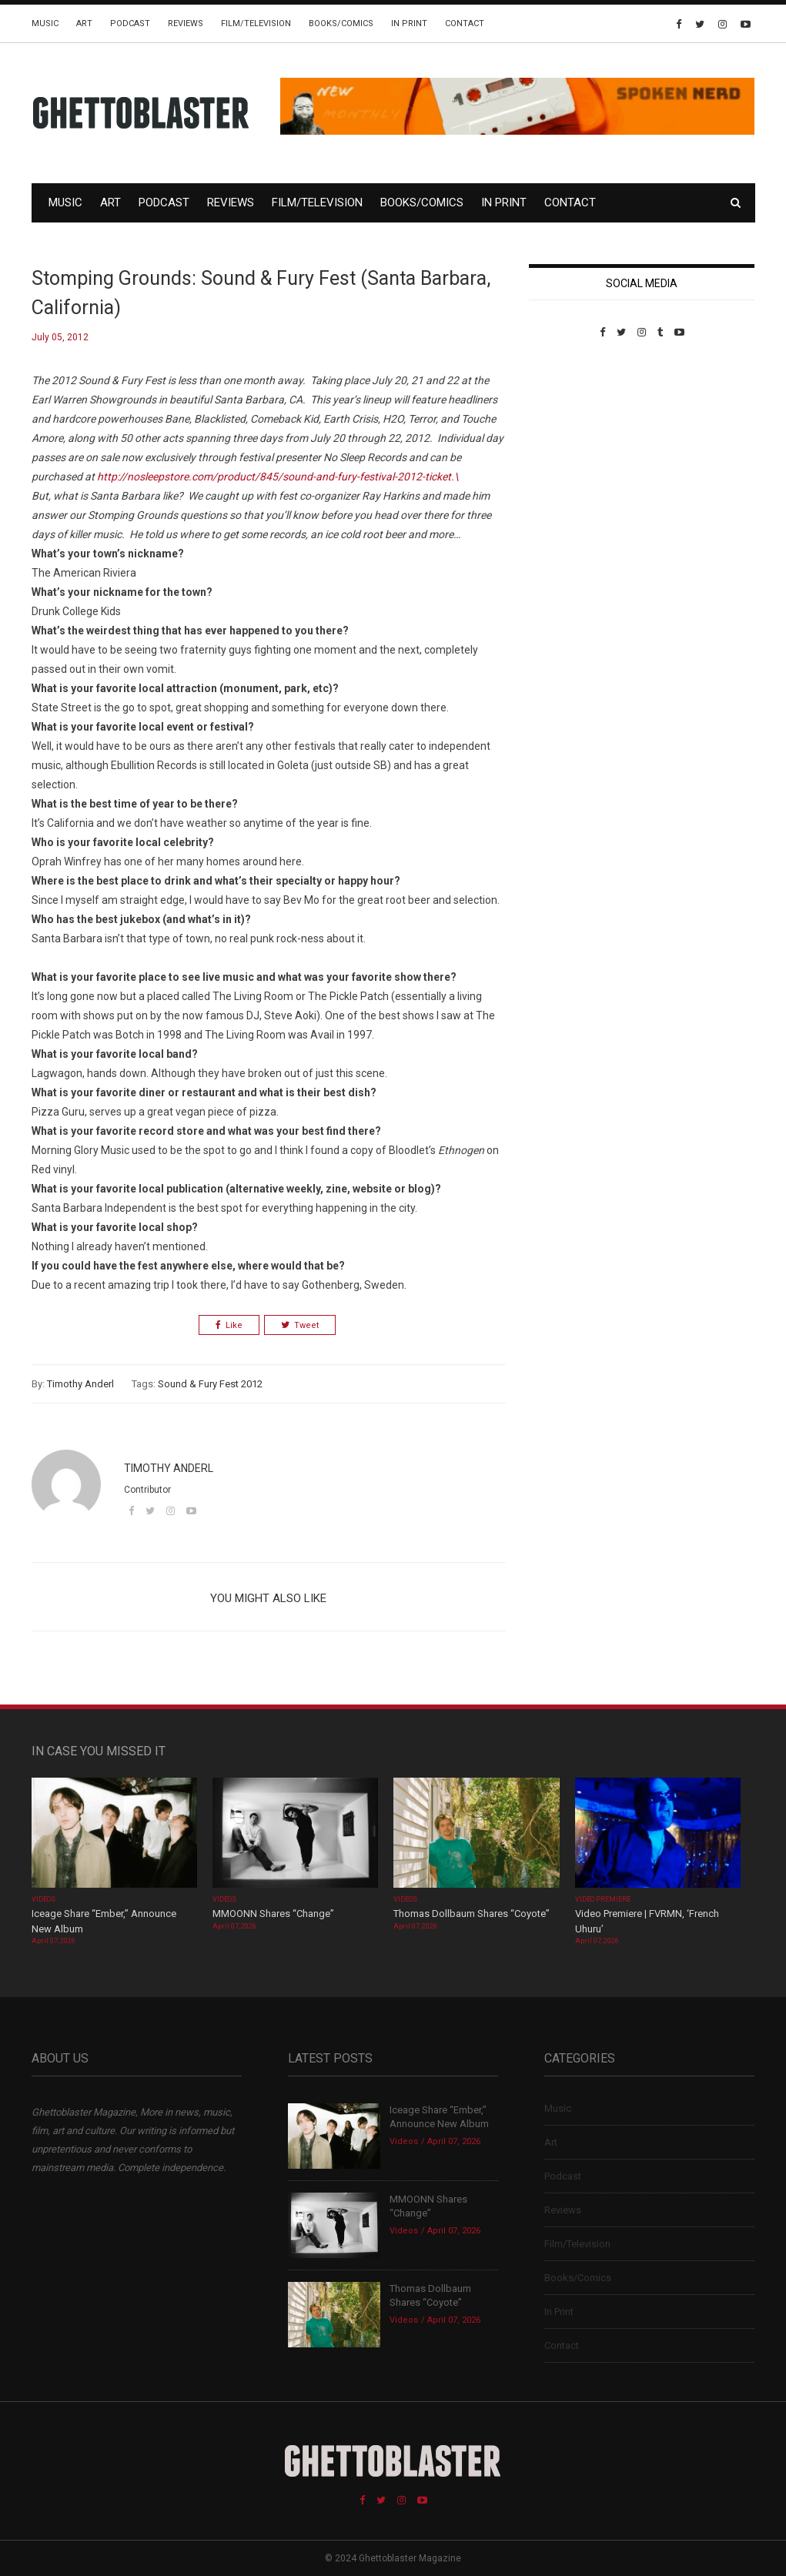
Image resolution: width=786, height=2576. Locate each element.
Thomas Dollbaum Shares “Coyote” (471, 1913)
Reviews (185, 23)
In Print (409, 23)
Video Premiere (603, 1899)
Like (229, 1325)
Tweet (300, 1325)
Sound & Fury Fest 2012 (210, 1384)
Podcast (130, 23)
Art (84, 23)
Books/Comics (341, 23)
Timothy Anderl (80, 1384)
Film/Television (256, 23)
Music (45, 23)
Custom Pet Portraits (574, 444)
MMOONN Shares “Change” (273, 1913)
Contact (464, 23)
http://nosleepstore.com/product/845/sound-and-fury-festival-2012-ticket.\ (278, 476)
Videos (43, 1899)
